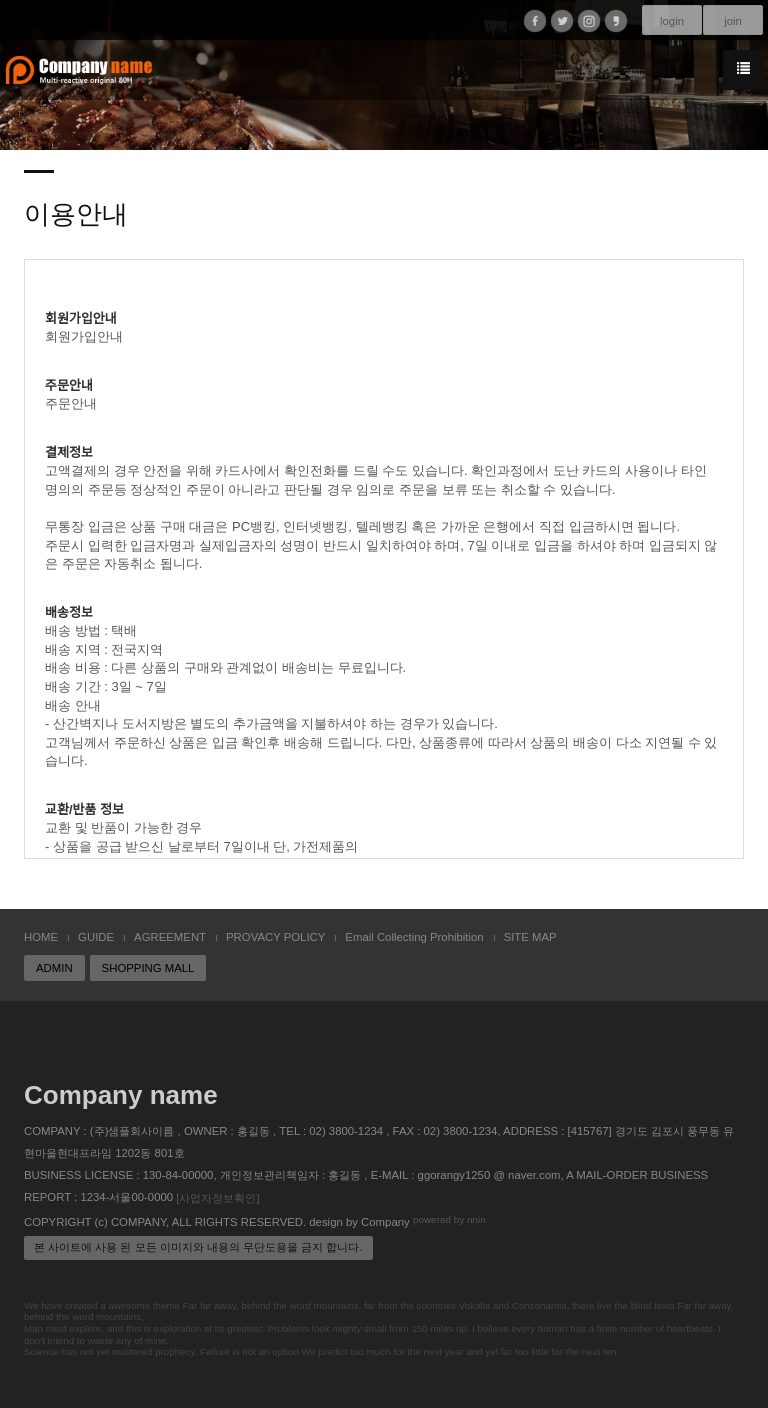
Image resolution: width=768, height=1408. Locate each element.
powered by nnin (449, 1219)
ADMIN (54, 968)
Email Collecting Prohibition (414, 937)
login (672, 21)
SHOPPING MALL (148, 968)
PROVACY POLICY (275, 937)
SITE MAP (530, 937)
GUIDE (96, 937)
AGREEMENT (170, 937)
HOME (41, 937)
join (733, 21)
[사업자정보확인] (217, 1198)
